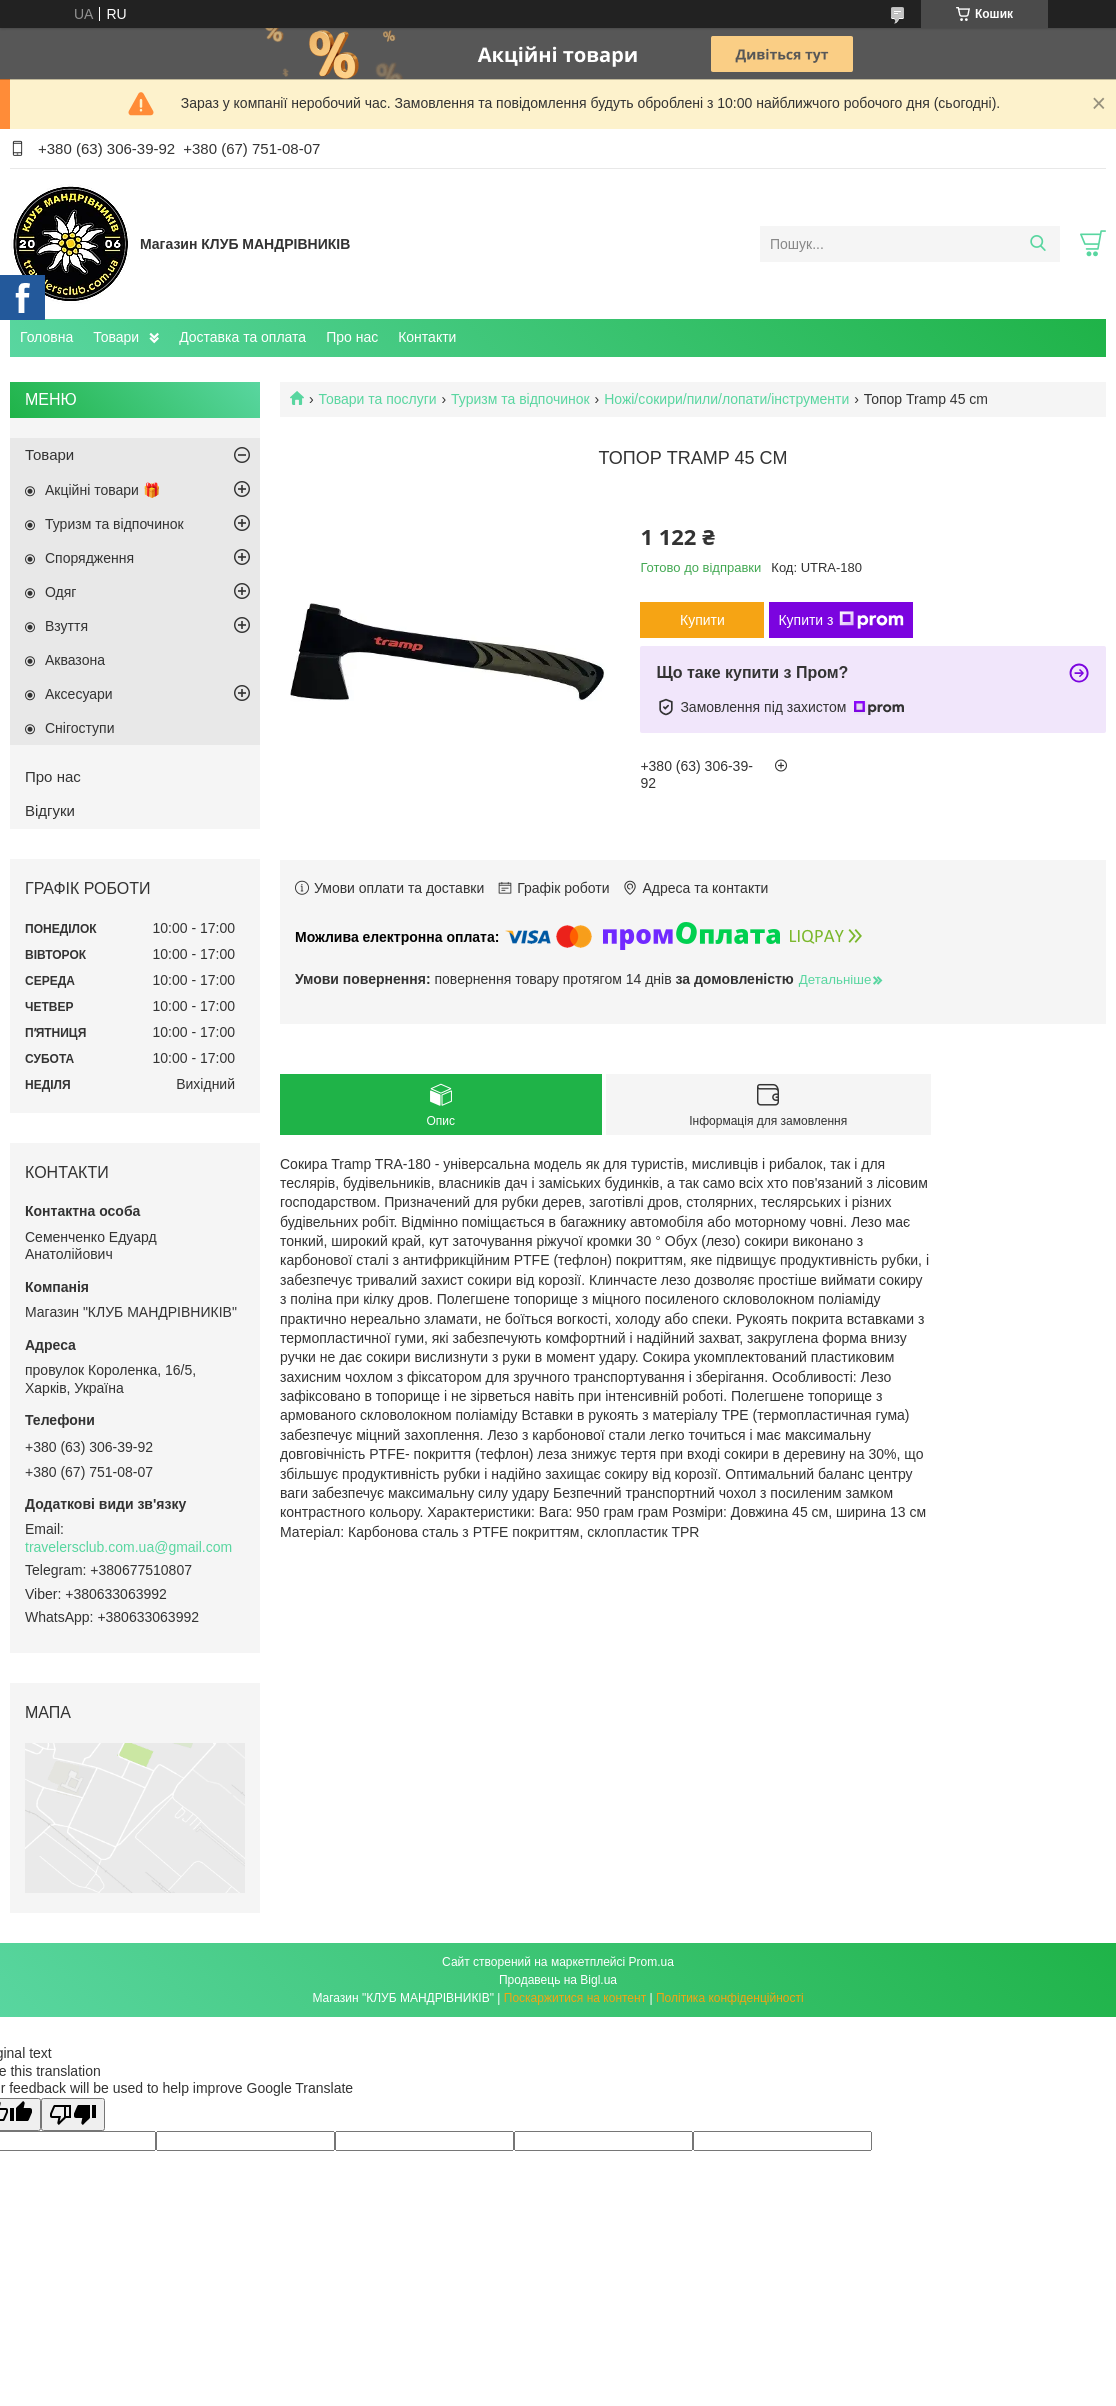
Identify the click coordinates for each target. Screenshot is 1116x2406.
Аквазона (75, 660)
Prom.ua (651, 1962)
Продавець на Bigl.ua (558, 1980)
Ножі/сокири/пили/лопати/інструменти (726, 399)
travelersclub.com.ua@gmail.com (128, 1547)
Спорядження (89, 558)
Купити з (840, 620)
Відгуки (50, 810)
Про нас (352, 337)
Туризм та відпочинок (520, 399)
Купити (702, 620)
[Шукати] (1037, 244)
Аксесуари (79, 694)
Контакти (427, 337)
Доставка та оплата (242, 337)
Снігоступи (80, 728)
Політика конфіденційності (730, 1998)
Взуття (66, 626)
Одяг (60, 592)
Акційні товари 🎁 (102, 490)
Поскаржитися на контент (575, 1998)
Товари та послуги (377, 399)
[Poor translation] (73, 2114)
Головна (46, 337)
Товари (116, 337)
